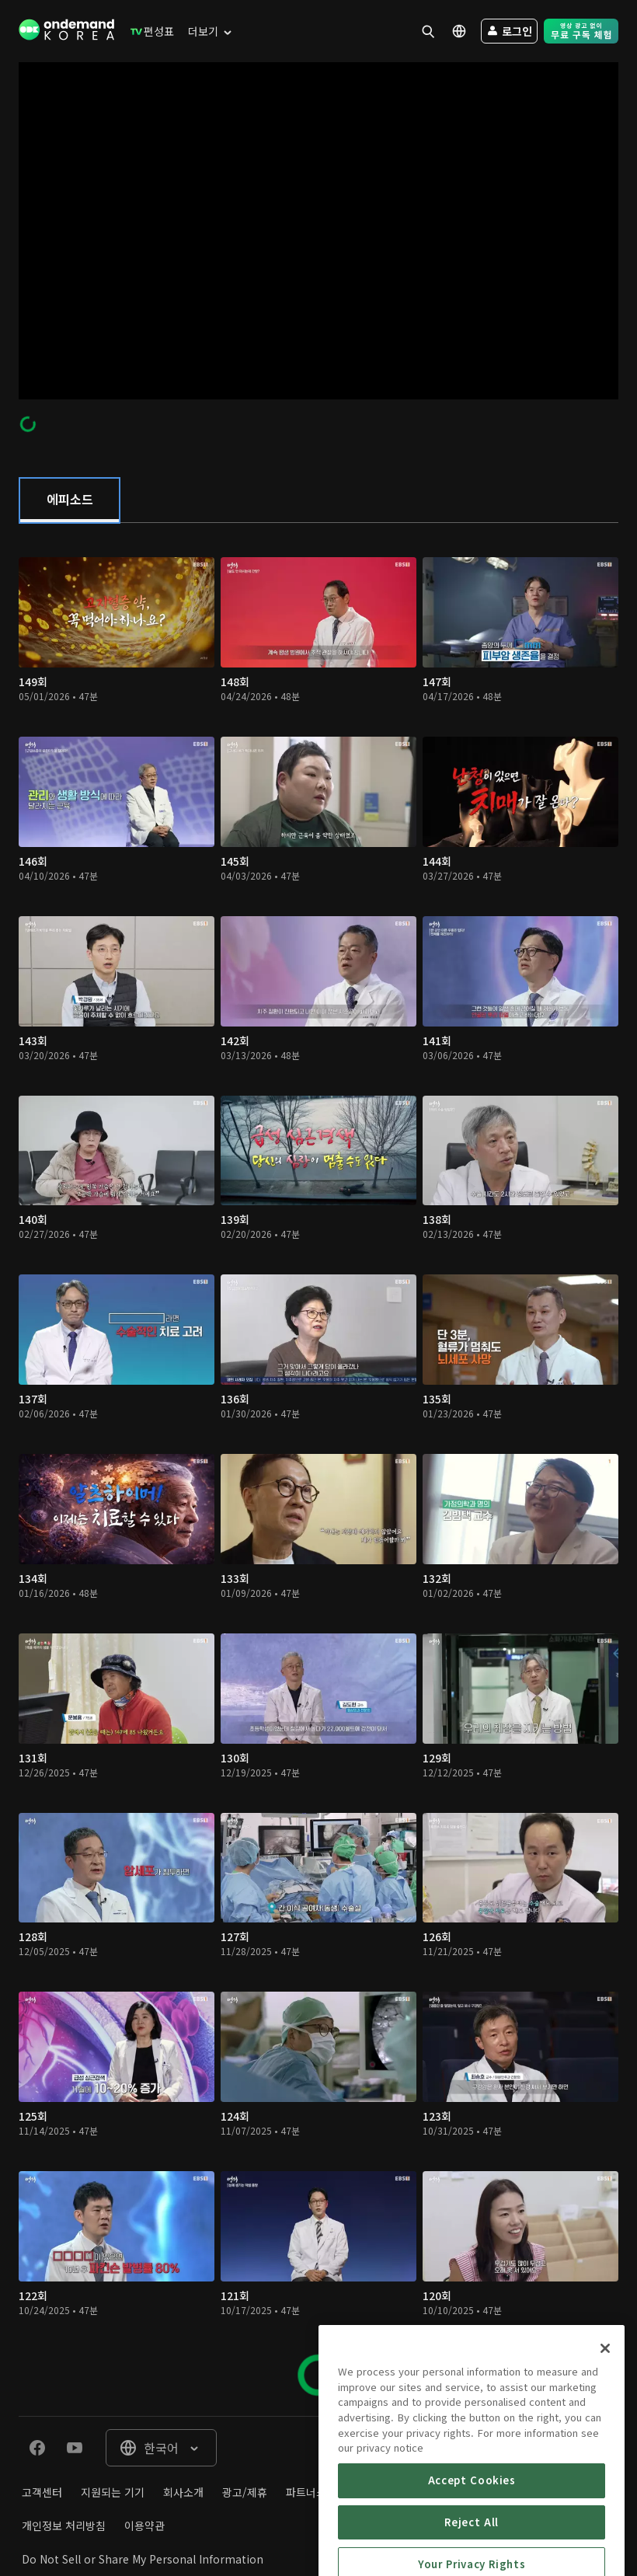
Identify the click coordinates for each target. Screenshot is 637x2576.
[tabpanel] (318, 1469)
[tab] (69, 500)
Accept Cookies (472, 2539)
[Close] (605, 2407)
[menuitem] (148, 31)
